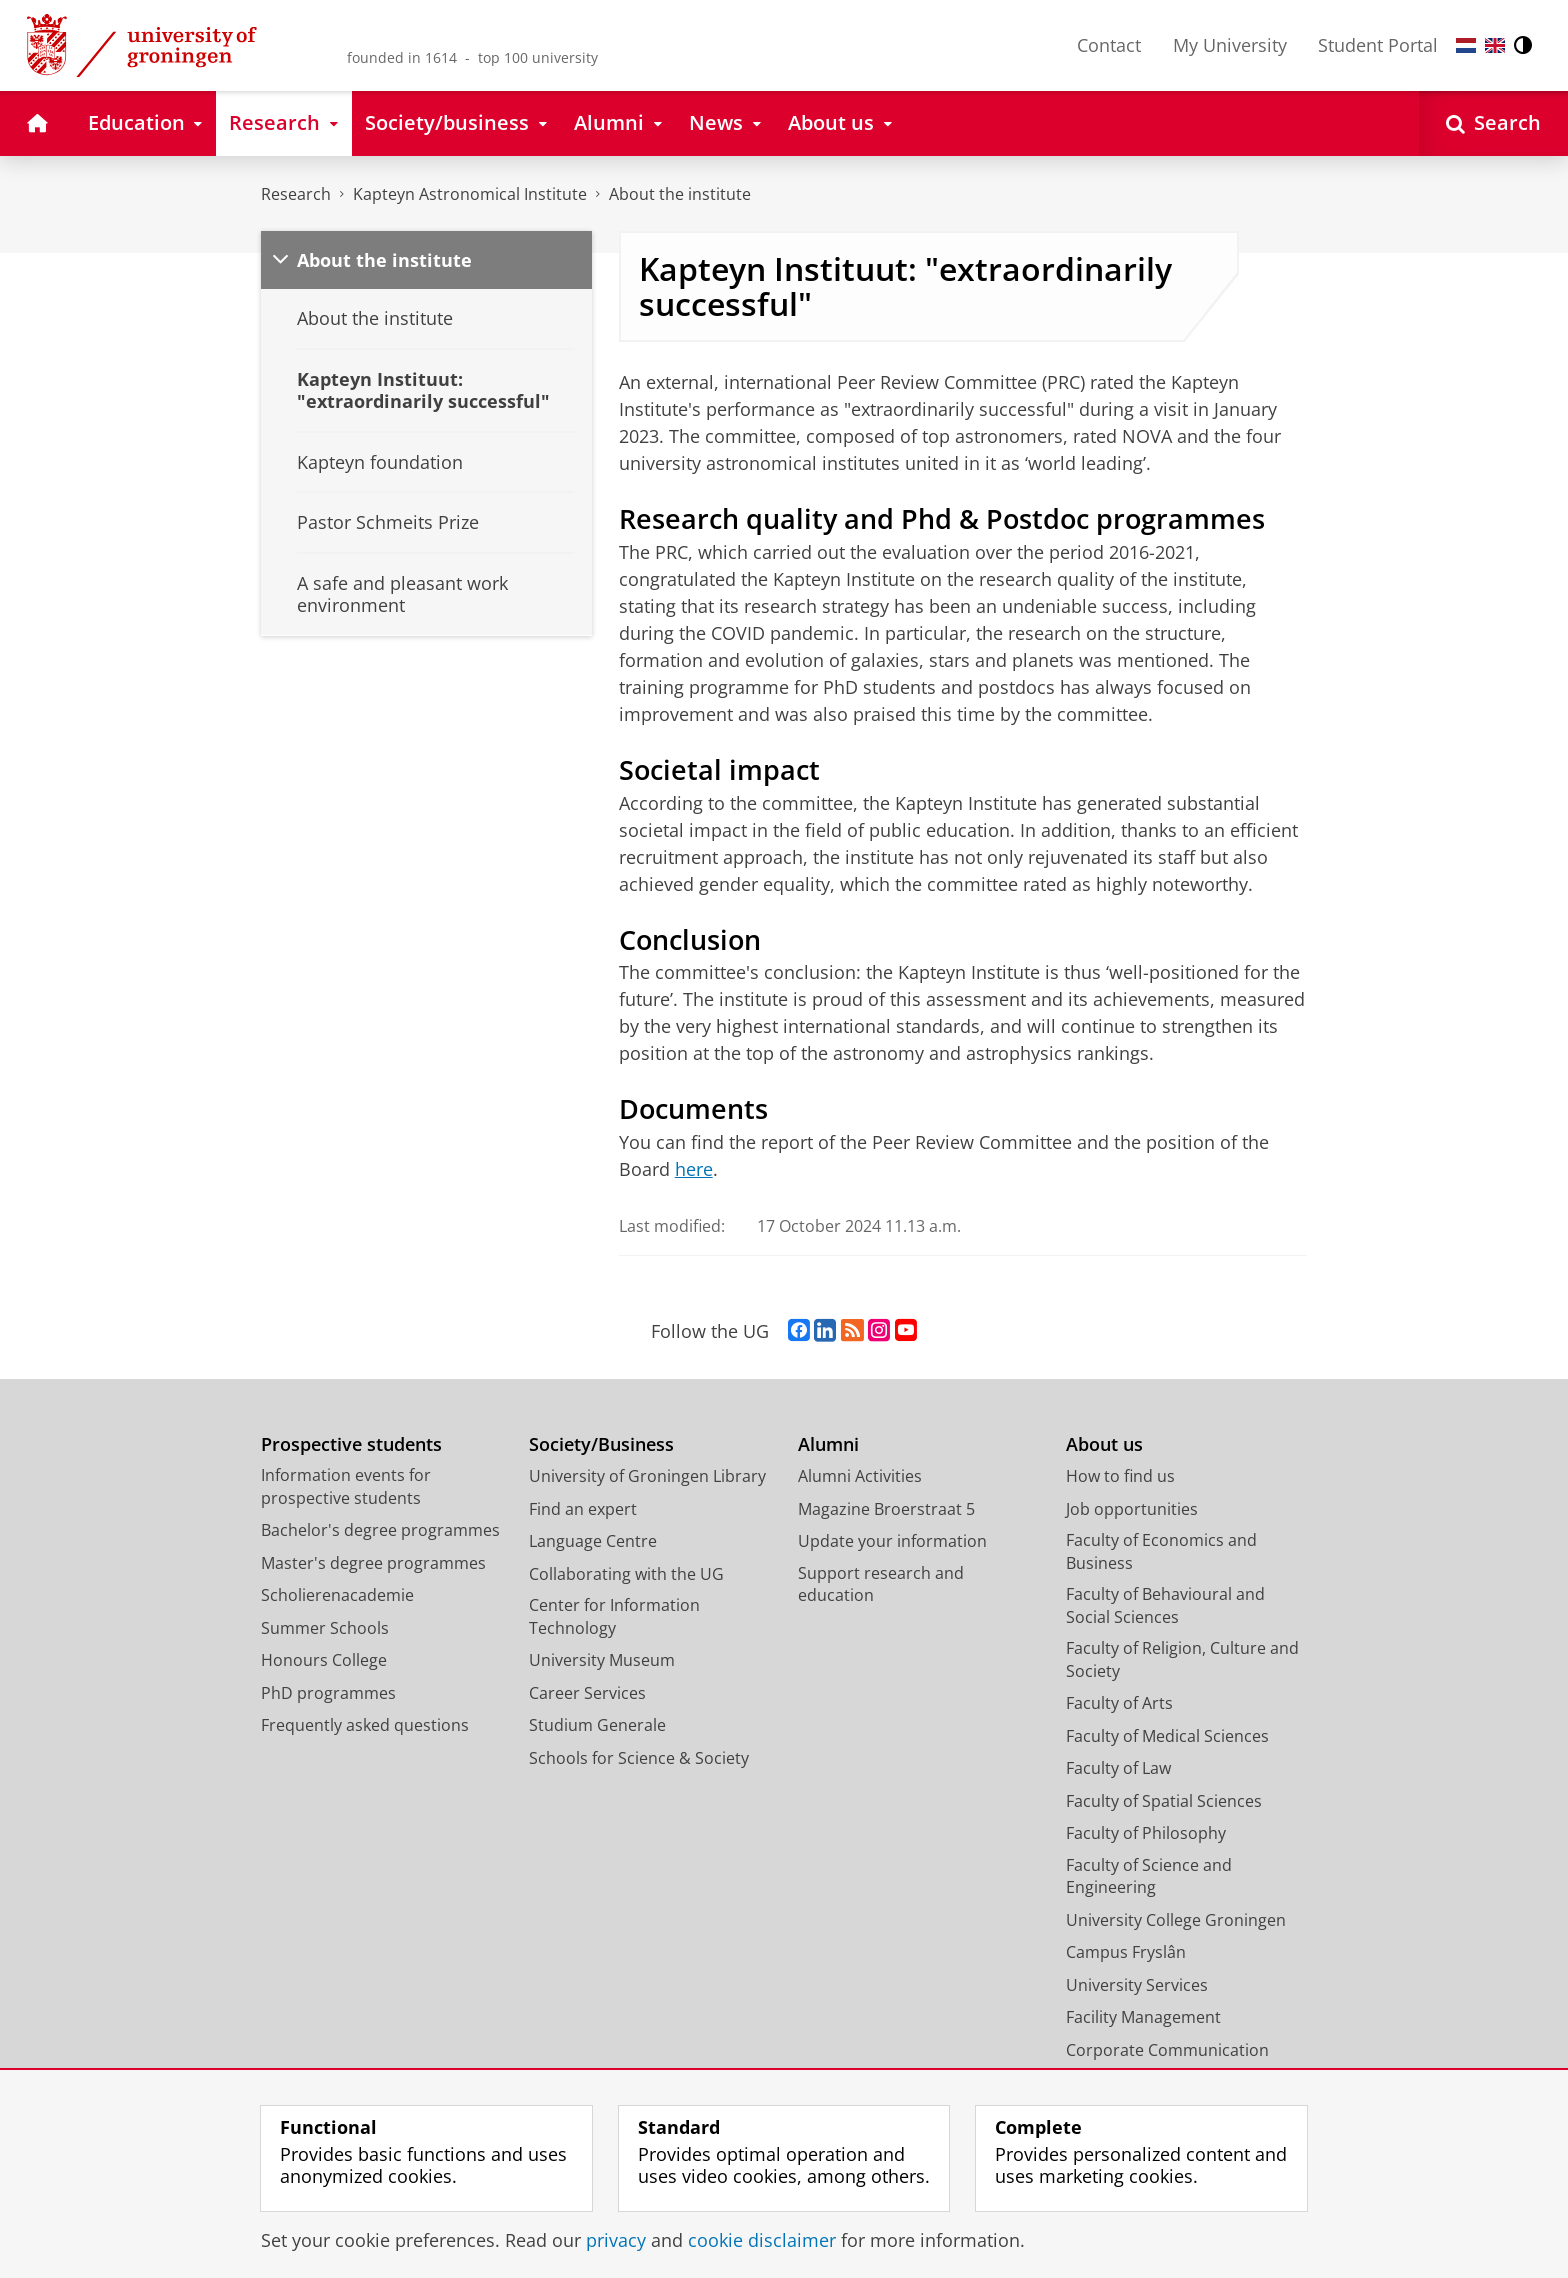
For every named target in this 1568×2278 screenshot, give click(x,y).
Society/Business (601, 1444)
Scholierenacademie (337, 1595)
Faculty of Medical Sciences (1167, 1736)
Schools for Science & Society (639, 1758)
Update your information (892, 1541)
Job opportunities (1132, 1509)
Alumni (828, 1444)
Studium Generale (597, 1725)
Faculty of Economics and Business (1161, 1551)
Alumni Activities (860, 1476)
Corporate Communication (1167, 2050)
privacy (616, 2240)
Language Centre (593, 1541)
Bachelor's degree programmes (380, 1530)
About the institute (680, 194)
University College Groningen (1176, 1920)
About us (1104, 1444)
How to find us (1120, 1476)
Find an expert (583, 1509)
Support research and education (881, 1584)
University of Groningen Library (647, 1476)
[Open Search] (1493, 123)
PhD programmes (328, 1693)
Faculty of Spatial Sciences (1164, 1801)
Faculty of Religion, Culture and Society (1182, 1659)
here (694, 1169)
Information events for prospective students (346, 1486)
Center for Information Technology (614, 1616)
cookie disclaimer (762, 2240)
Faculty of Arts (1119, 1703)
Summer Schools (325, 1628)
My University (1230, 45)
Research (296, 194)
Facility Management (1143, 2017)
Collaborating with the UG (626, 1574)
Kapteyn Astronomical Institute (470, 194)
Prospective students (351, 1444)
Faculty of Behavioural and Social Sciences (1165, 1605)
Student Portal (1378, 45)
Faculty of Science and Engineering (1149, 1876)
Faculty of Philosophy (1146, 1833)
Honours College (324, 1660)
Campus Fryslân (1126, 1952)
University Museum (602, 1660)
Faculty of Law (1118, 1768)
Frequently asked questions (365, 1725)
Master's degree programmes (373, 1563)
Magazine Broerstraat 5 (886, 1509)
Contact (1109, 45)
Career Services (587, 1693)
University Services (1137, 1985)
